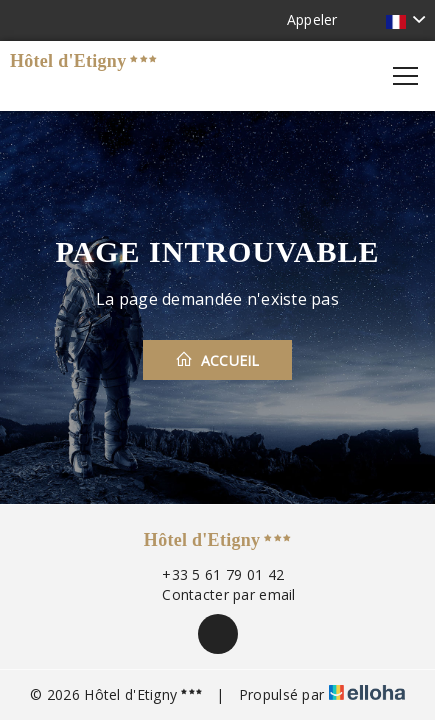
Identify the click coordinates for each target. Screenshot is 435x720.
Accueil (217, 360)
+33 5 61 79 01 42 (211, 574)
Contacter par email (217, 594)
